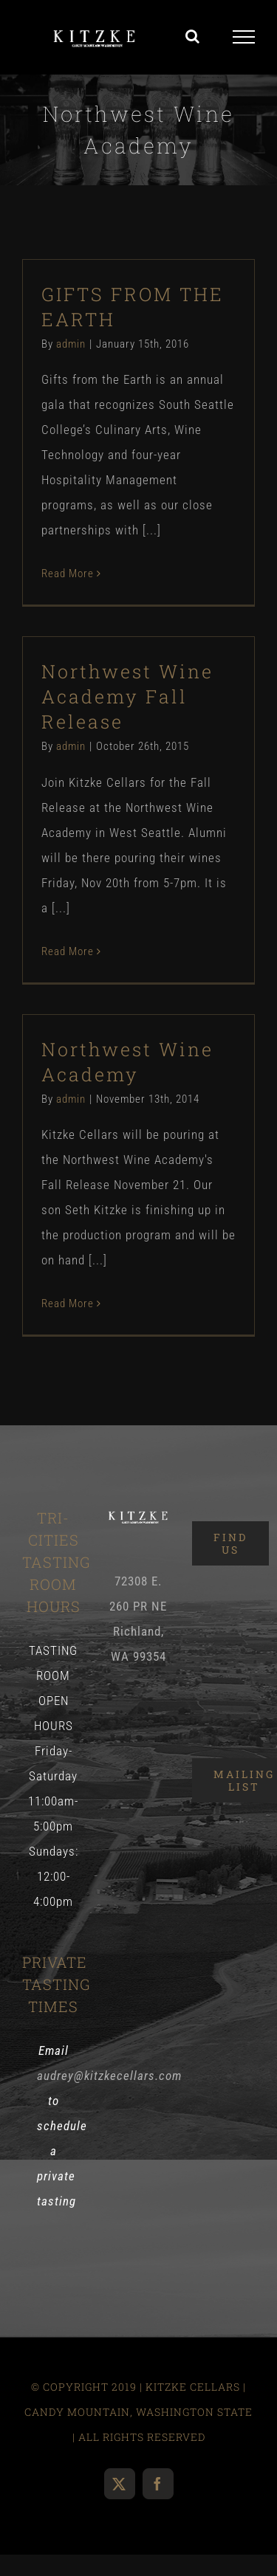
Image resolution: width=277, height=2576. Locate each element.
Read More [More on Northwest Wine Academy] (67, 1303)
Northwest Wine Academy (127, 1061)
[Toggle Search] (192, 36)
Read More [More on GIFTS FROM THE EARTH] (67, 573)
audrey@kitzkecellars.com (109, 2075)
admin (71, 344)
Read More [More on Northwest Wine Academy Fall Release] (67, 951)
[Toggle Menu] (244, 37)
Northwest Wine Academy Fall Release (127, 696)
